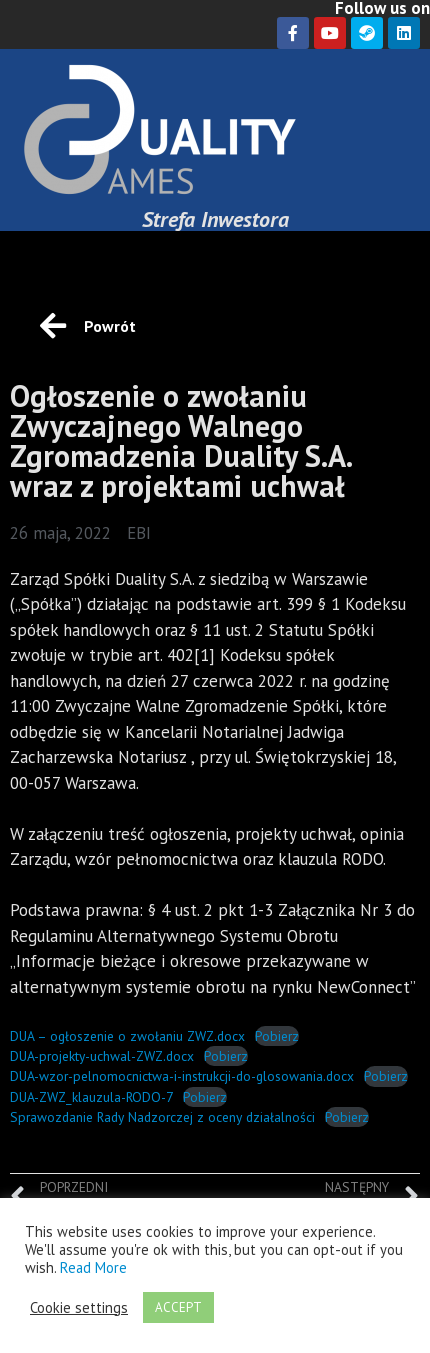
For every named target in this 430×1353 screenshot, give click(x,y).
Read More (93, 1267)
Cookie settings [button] (79, 1308)
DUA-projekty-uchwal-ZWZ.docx (102, 1056)
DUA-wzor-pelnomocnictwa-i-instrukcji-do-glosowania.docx (182, 1076)
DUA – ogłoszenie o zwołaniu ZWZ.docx (127, 1036)
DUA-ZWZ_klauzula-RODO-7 (91, 1097)
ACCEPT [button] (178, 1307)
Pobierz (277, 1036)
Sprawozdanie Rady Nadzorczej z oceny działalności (162, 1117)
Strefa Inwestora (215, 219)
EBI (139, 533)
